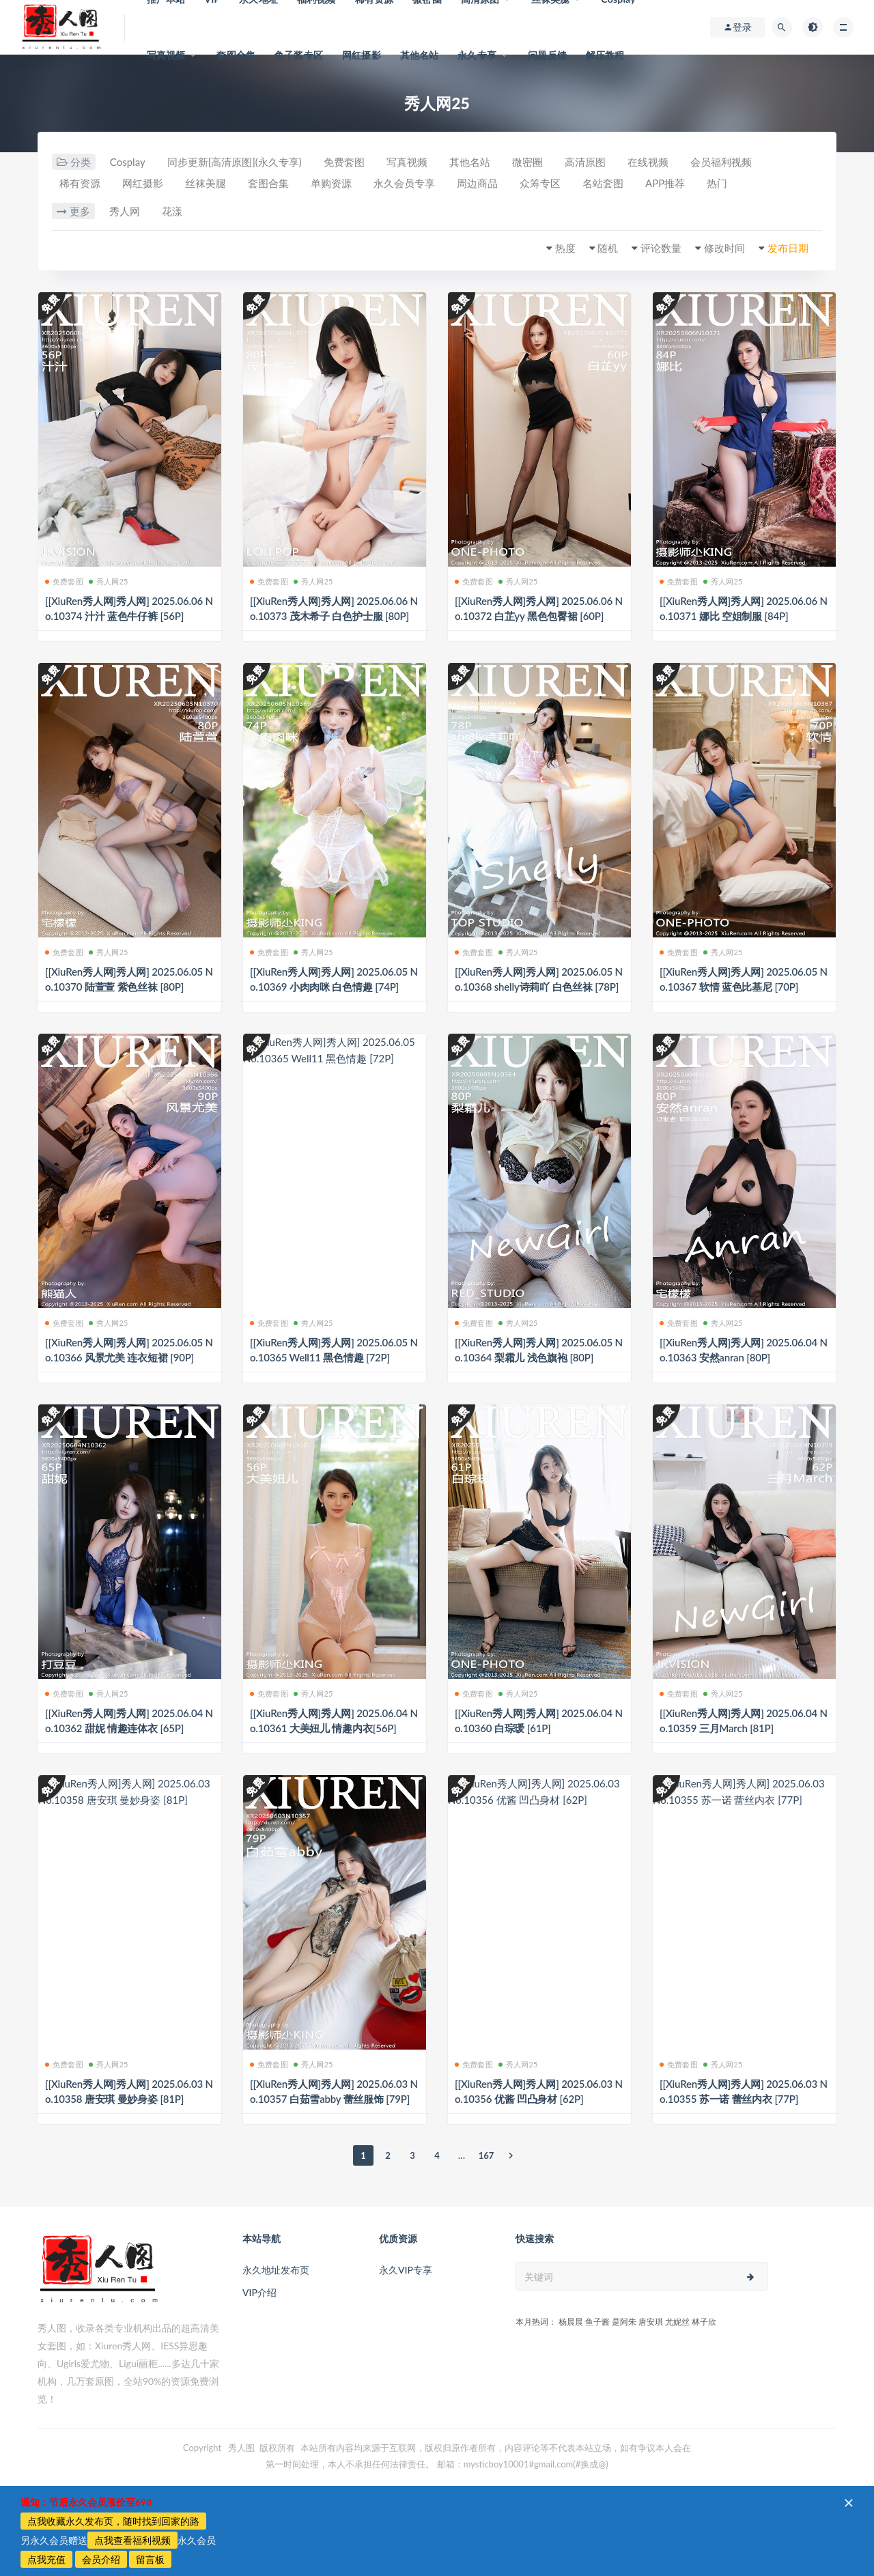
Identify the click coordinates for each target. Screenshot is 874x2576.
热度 (565, 248)
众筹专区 (540, 183)
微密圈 (527, 162)
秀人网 (124, 211)
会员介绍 (101, 2559)
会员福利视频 (721, 162)
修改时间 (724, 248)
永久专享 (476, 55)
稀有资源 (79, 183)
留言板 (150, 2559)
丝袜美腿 (205, 183)
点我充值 (46, 2559)
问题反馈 (547, 55)
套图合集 (235, 55)
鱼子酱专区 (298, 55)
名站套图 (602, 183)
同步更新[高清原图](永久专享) (234, 162)
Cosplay (127, 162)
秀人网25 (108, 581)
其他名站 (419, 55)
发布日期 (787, 248)
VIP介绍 (259, 2292)
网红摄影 (361, 55)
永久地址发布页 (275, 2270)
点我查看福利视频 (132, 2540)
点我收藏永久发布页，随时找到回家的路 (113, 2521)
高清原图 (585, 162)
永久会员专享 (404, 183)
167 (486, 2155)
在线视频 (648, 162)
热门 (717, 183)
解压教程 (605, 55)
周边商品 (477, 183)
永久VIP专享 (405, 2270)
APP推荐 (665, 183)
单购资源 (331, 183)
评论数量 (660, 248)
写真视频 (166, 55)
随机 (607, 248)
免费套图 (344, 162)
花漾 (172, 211)
